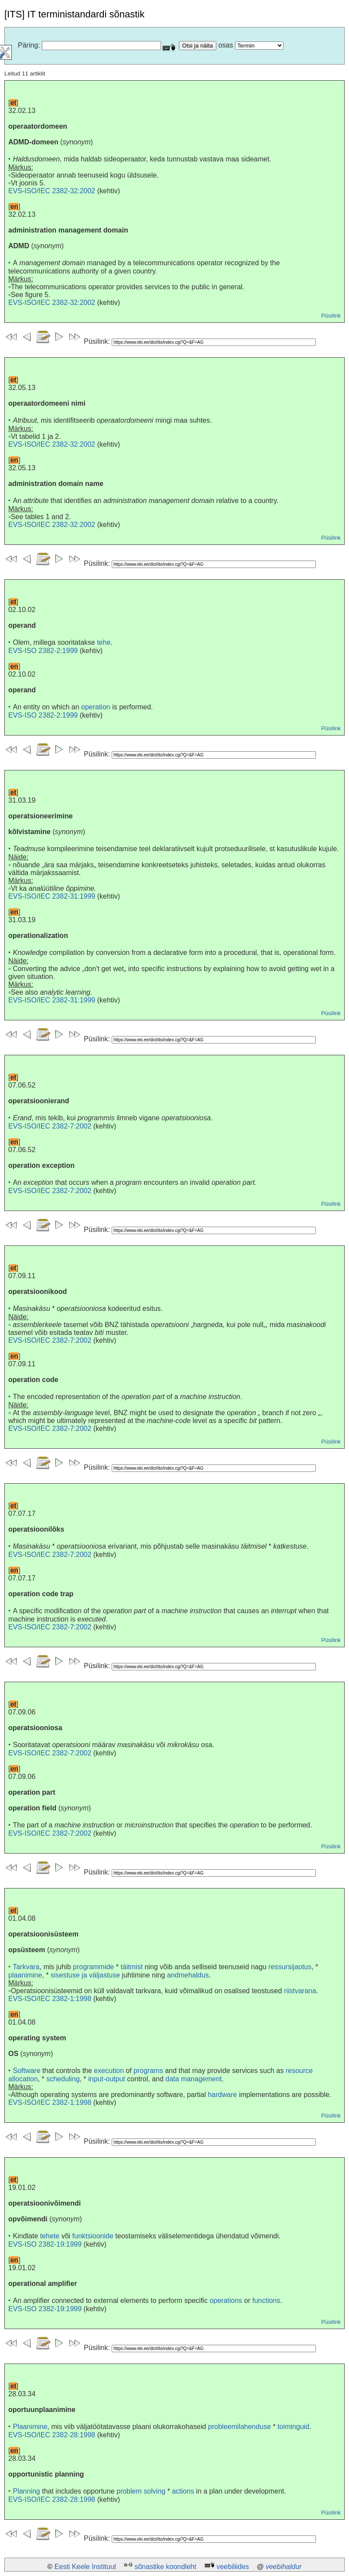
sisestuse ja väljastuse (85, 1975)
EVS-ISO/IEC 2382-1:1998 (49, 1998)
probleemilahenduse (239, 2426)
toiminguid (293, 2426)
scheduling (63, 2079)
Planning (26, 2491)
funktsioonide (92, 2236)
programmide (93, 1966)
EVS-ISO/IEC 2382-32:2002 (51, 191)
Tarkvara (26, 1966)
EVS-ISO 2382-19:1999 (45, 2244)
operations (225, 2300)
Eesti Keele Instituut (85, 2566)
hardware (222, 2094)
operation (95, 707)
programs (148, 2070)
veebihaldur (284, 2566)
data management (193, 2079)
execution (109, 2070)
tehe (103, 642)
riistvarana (300, 1990)
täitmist (131, 1966)
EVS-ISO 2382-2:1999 (43, 650)
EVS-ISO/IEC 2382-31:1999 (51, 896)
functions (266, 2300)
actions (183, 2491)
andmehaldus (188, 1975)
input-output (106, 2079)
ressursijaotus (289, 1966)
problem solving (140, 2491)
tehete (49, 2236)
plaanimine (25, 1975)
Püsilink (331, 315)
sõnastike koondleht (165, 2566)
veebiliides (232, 2566)
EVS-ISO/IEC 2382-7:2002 (49, 1126)
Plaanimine (30, 2426)
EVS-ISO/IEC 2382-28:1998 (51, 2435)
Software (26, 2070)
